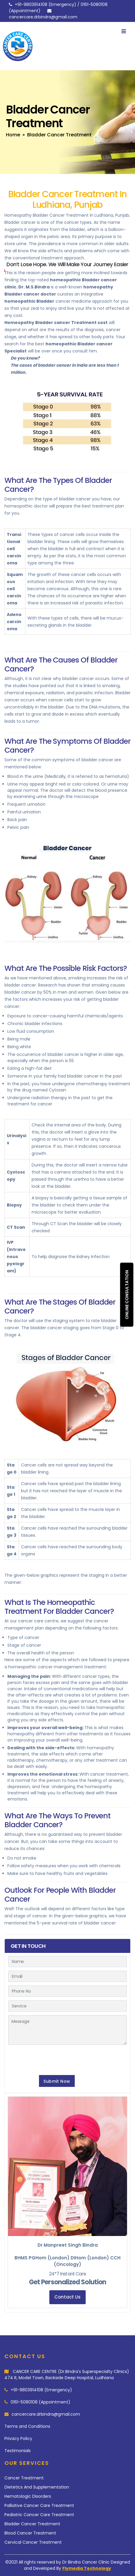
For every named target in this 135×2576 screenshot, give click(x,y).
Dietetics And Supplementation (36, 2487)
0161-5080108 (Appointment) (40, 2402)
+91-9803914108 (31, 4)
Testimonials (17, 2451)
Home (13, 134)
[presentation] (53, 2058)
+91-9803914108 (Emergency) (41, 2390)
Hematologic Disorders (27, 2496)
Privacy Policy (18, 2438)
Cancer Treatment (24, 2478)
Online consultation (127, 1294)
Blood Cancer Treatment (30, 2533)
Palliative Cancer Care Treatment (39, 2505)
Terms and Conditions (27, 2426)
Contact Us (67, 2297)
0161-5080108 (94, 4)
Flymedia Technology (86, 2568)
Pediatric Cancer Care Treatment (39, 2515)
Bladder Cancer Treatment (32, 2524)
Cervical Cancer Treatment (33, 2542)
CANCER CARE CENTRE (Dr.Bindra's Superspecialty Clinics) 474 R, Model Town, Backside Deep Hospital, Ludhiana (66, 2374)
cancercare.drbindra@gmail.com (43, 17)
